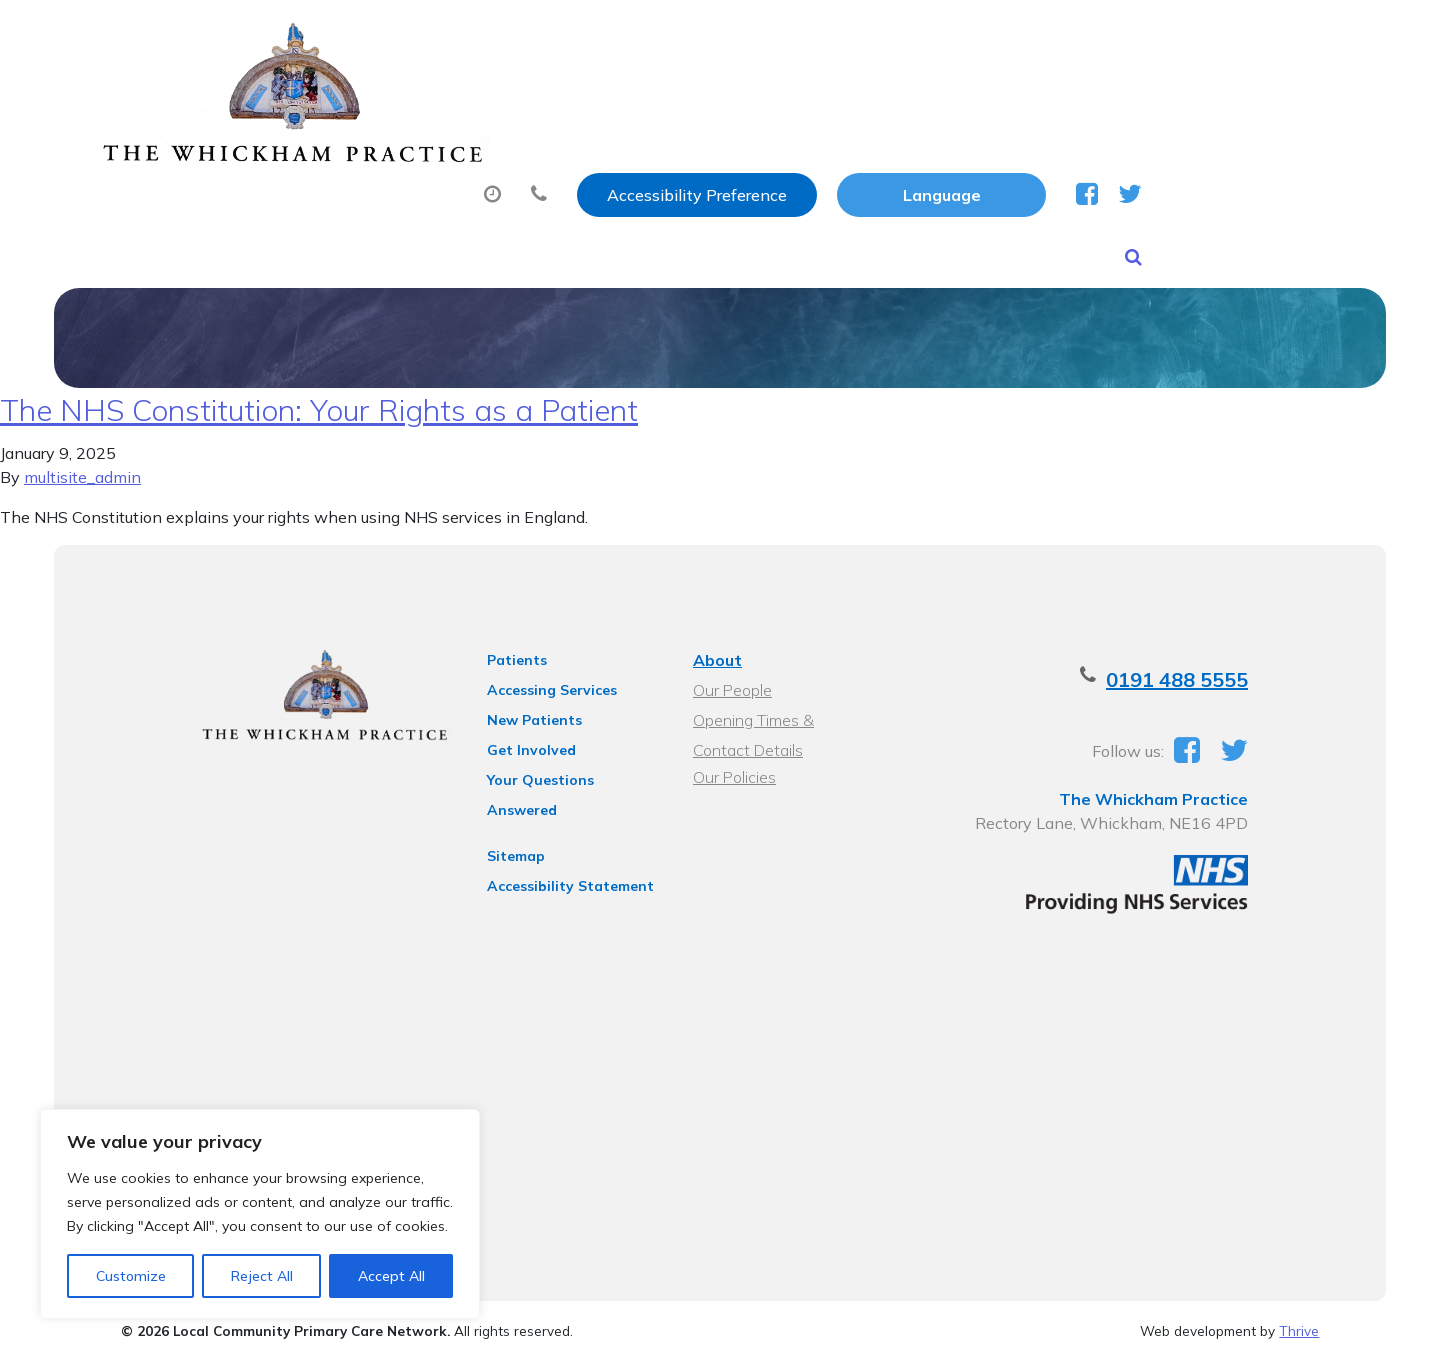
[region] (260, 1214)
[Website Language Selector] (1152, 37)
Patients (500, 651)
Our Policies (732, 768)
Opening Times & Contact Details (782, 713)
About (366, 99)
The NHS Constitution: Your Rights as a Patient (319, 401)
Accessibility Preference (908, 37)
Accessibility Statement (553, 851)
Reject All (262, 1276)
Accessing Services (535, 681)
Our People (730, 681)
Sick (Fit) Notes (896, 99)
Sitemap (499, 821)
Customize (131, 1276)
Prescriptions (721, 99)
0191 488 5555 (1215, 670)
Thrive (1299, 1327)
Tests (1041, 99)
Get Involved (514, 741)
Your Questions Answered (560, 771)
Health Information (417, 169)
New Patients (1180, 99)
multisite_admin (82, 468)
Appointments (536, 99)
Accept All (391, 1276)
